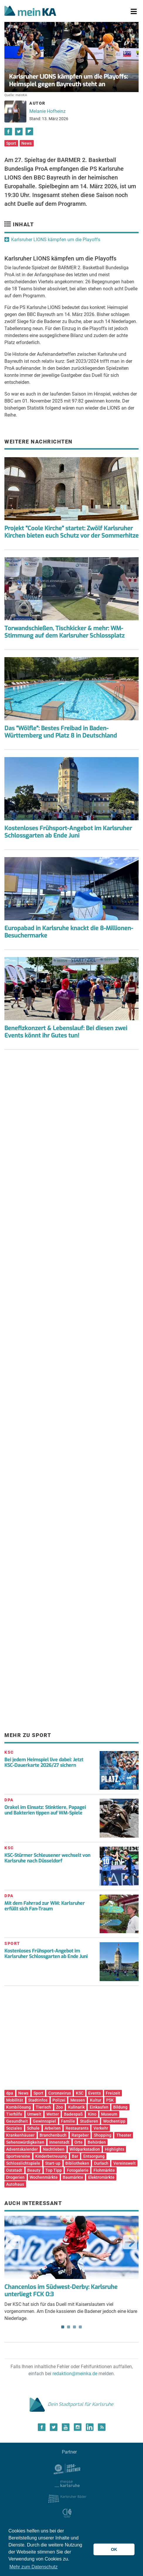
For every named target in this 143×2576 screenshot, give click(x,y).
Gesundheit (17, 2121)
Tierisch (43, 2107)
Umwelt (34, 2114)
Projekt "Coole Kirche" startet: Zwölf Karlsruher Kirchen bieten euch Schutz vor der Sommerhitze (71, 532)
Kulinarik (76, 2107)
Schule (33, 2128)
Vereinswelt (124, 2163)
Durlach (101, 2163)
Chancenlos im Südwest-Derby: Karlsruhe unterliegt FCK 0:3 (61, 2290)
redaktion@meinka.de (74, 2373)
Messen (77, 2100)
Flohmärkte (104, 2170)
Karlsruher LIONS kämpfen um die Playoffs (55, 239)
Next (130, 2242)
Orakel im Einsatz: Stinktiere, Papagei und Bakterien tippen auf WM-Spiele (45, 1810)
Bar (75, 2156)
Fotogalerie (77, 2170)
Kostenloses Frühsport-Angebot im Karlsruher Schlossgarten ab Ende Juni (68, 832)
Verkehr (100, 2128)
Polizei (58, 2100)
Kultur (95, 2100)
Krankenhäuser (20, 2135)
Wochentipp (114, 2121)
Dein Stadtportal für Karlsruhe (71, 2404)
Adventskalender (22, 2149)
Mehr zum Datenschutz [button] (33, 2566)
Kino (92, 2114)
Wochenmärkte (44, 2177)
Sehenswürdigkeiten (25, 2142)
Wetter (52, 2114)
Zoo (59, 2107)
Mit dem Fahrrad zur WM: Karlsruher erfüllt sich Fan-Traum (44, 1906)
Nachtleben (53, 2149)
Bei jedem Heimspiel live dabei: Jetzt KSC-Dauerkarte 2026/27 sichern (43, 1762)
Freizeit (113, 2093)
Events (94, 2093)
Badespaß (73, 2114)
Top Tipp (53, 2170)
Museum (109, 2114)
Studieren (89, 2121)
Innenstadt (59, 2142)
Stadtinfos (37, 2100)
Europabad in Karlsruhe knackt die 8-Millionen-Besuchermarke (68, 932)
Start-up (52, 2163)
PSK (110, 2100)
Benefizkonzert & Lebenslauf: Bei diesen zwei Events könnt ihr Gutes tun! (65, 1032)
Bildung (120, 2107)
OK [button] (114, 2549)
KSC (80, 2093)
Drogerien (15, 2177)
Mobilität (14, 2100)
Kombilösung (18, 2107)
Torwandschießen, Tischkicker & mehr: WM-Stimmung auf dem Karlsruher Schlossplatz (64, 632)
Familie (68, 2121)
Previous (13, 2242)
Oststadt (14, 2170)
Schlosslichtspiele (23, 2163)
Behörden (97, 2142)
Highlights (114, 2149)
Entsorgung (94, 2156)
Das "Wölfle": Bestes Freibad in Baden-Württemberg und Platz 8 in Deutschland (60, 732)
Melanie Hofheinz (47, 111)
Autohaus (15, 2184)
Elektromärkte (101, 2177)
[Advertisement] (71, 1113)
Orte (78, 2142)
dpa (9, 2093)
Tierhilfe (14, 2114)
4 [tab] (80, 2326)
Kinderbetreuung (51, 2156)
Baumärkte (73, 2177)
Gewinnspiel (44, 2121)
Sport (11, 143)
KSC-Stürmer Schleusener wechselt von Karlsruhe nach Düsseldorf (47, 1858)
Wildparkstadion (84, 2149)
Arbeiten (53, 2128)
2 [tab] (68, 2326)
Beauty (33, 2170)
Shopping (102, 2135)
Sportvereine (18, 2156)
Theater (123, 2135)
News (26, 143)
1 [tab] (62, 2326)
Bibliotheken (77, 2163)
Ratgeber (80, 2135)
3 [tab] (74, 2326)
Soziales (14, 2128)
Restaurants (77, 2128)
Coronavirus (59, 2093)
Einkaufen (99, 2107)
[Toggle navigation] (134, 11)
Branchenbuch (53, 2135)
